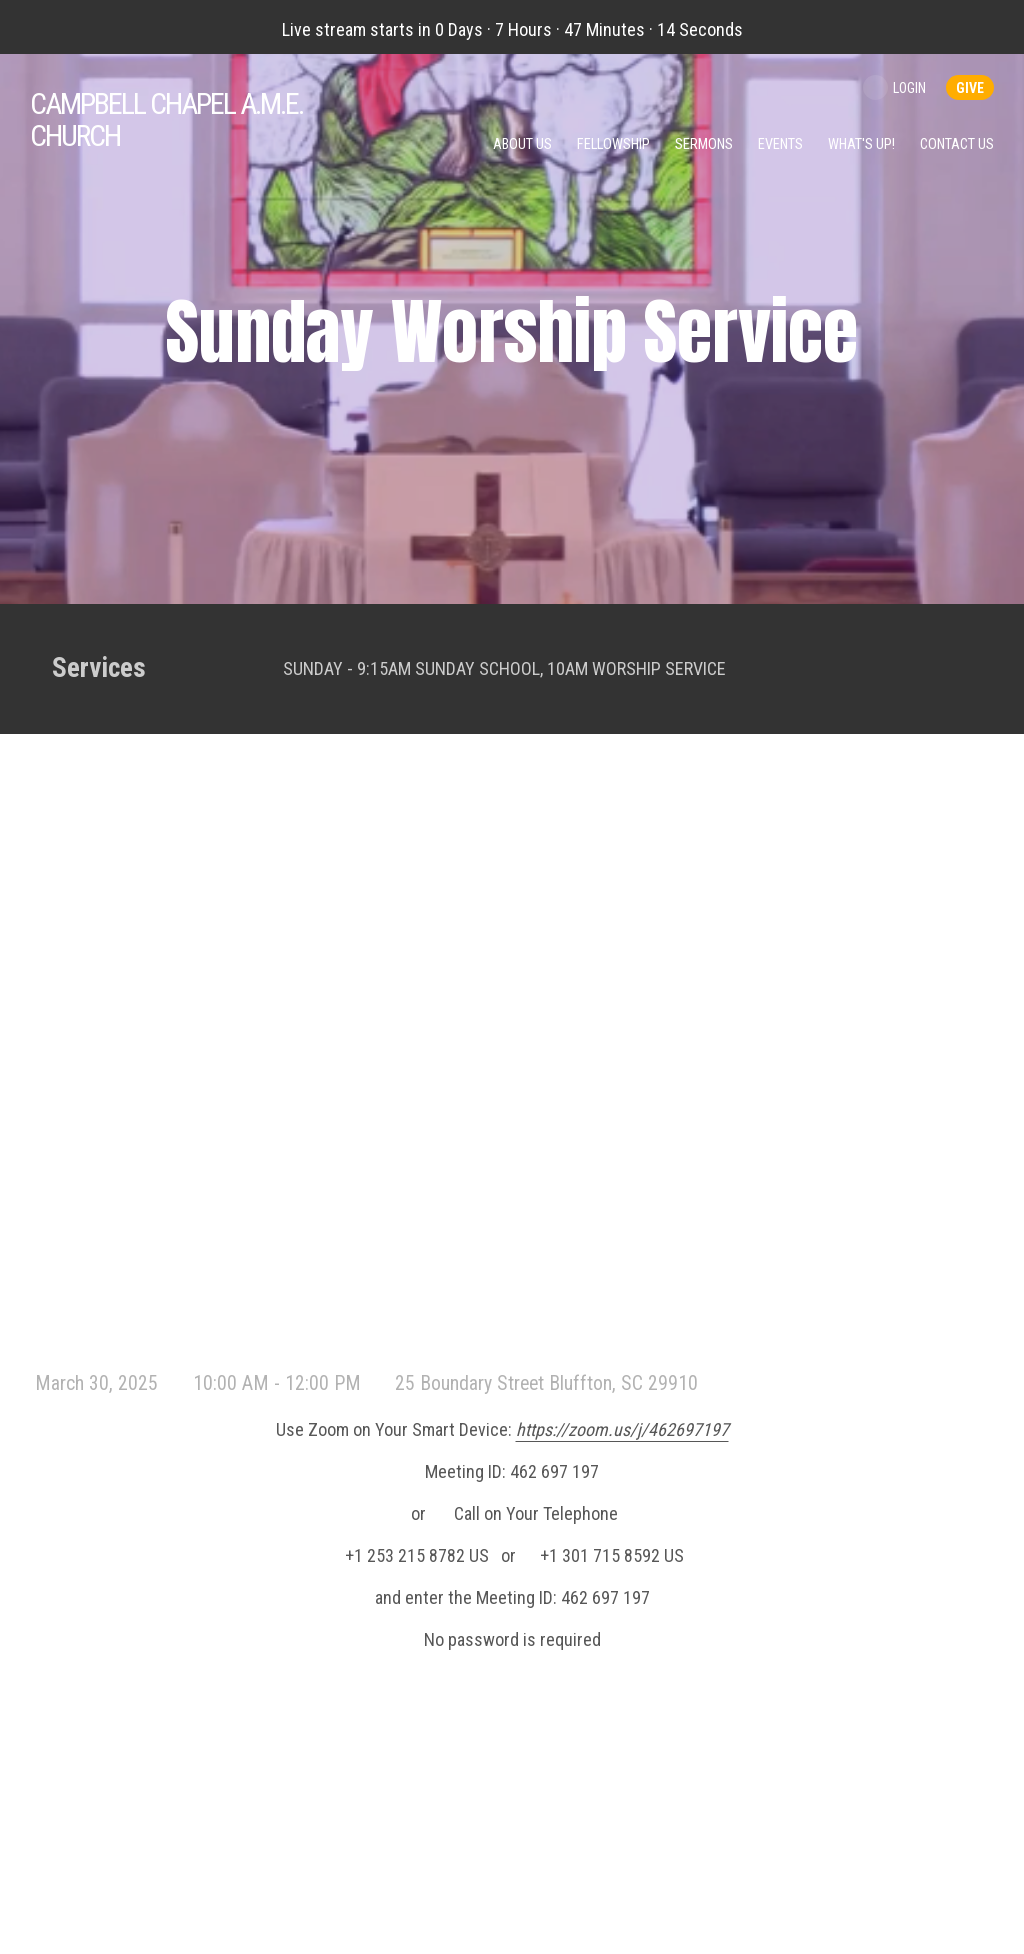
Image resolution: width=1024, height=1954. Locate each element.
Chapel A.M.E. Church (166, 119)
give (970, 88)
